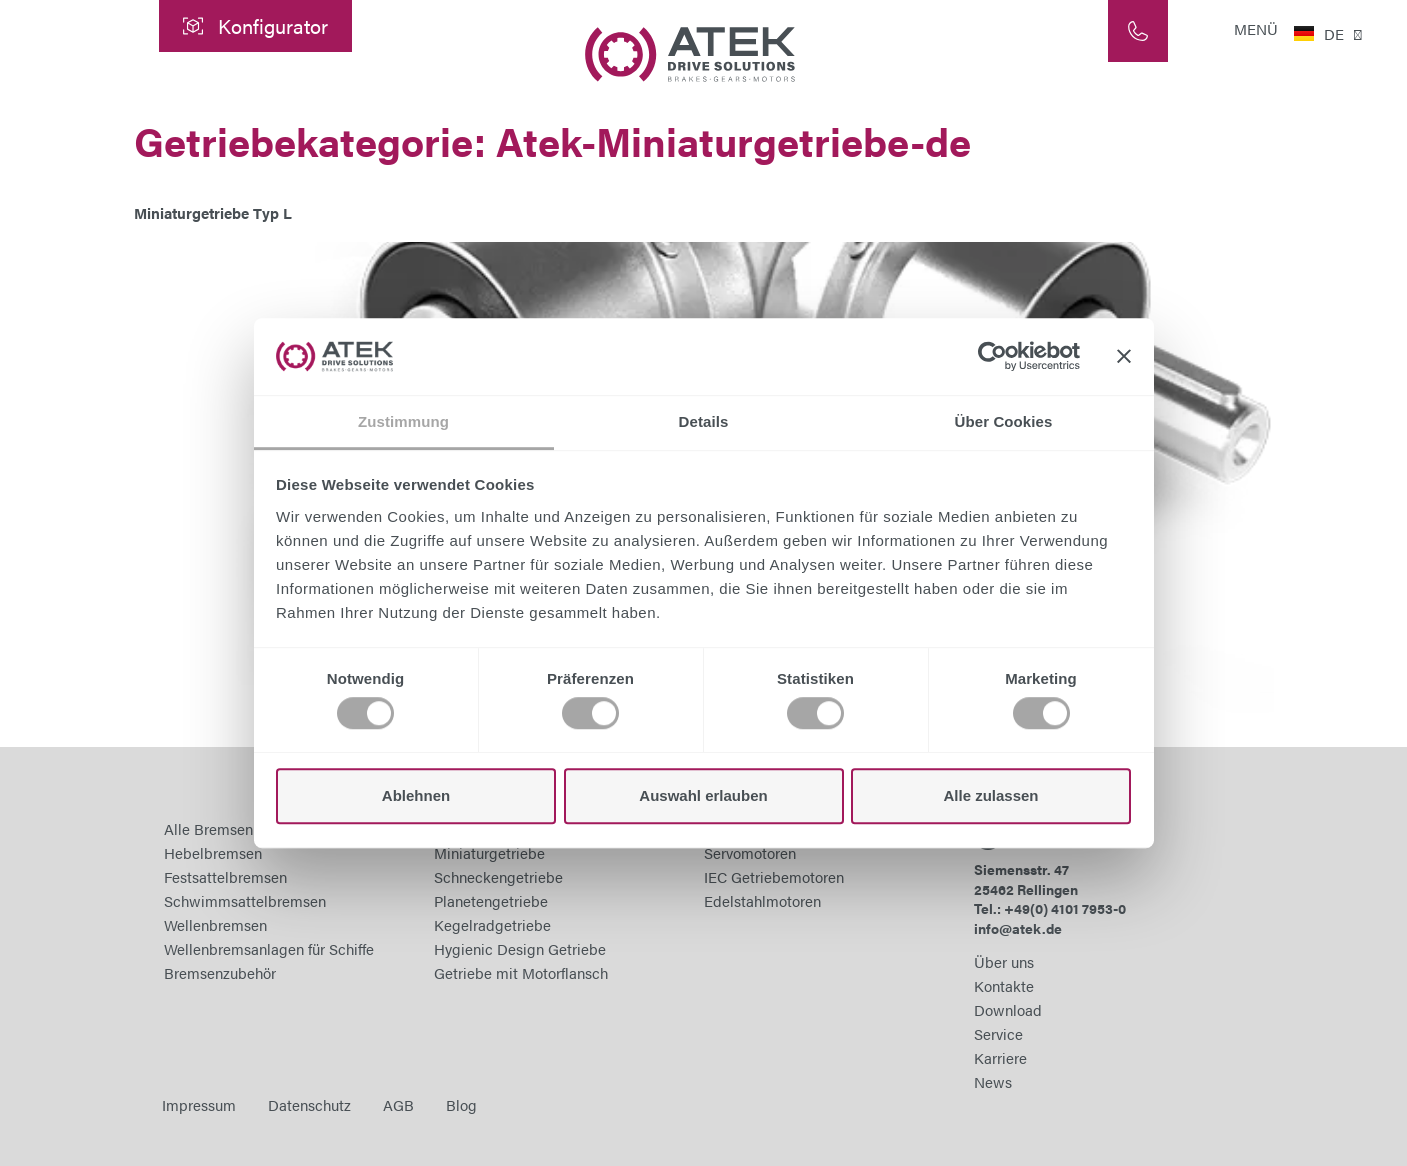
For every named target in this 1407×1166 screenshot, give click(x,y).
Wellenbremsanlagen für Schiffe (269, 948)
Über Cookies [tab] (1004, 421)
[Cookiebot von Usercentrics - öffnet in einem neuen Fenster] (992, 357)
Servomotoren (750, 852)
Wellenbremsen (215, 924)
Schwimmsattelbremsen (245, 900)
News (993, 1081)
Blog (461, 1104)
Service (998, 1033)
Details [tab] (704, 421)
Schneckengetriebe (498, 876)
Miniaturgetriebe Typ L (213, 212)
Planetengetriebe (491, 900)
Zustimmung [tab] (403, 421)
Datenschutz (309, 1104)
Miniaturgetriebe (489, 852)
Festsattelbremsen (225, 876)
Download (1008, 1009)
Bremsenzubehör (220, 972)
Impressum (199, 1104)
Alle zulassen (990, 795)
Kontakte (1004, 985)
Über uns (1004, 961)
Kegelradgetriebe (492, 924)
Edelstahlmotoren (762, 900)
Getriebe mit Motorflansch (521, 972)
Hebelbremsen (213, 852)
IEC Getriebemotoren (774, 876)
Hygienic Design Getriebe (520, 948)
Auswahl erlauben (703, 795)
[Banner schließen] (1124, 357)
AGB (398, 1104)
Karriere (1000, 1057)
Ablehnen (416, 795)
